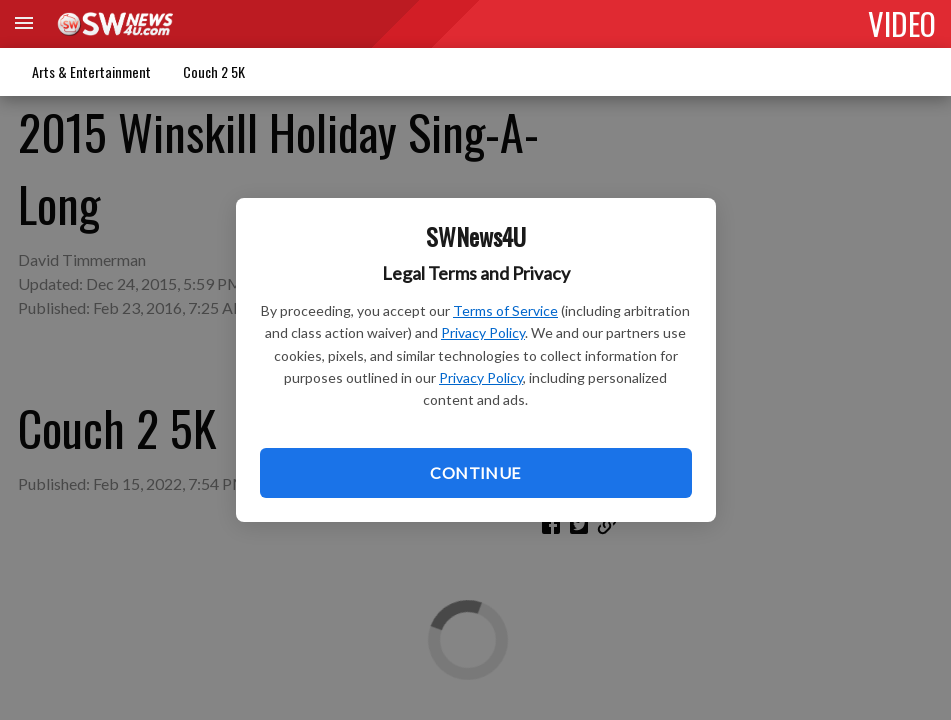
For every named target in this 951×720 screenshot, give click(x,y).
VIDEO (902, 23)
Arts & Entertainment (91, 71)
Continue (475, 472)
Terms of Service (505, 310)
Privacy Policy (483, 332)
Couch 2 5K (214, 71)
